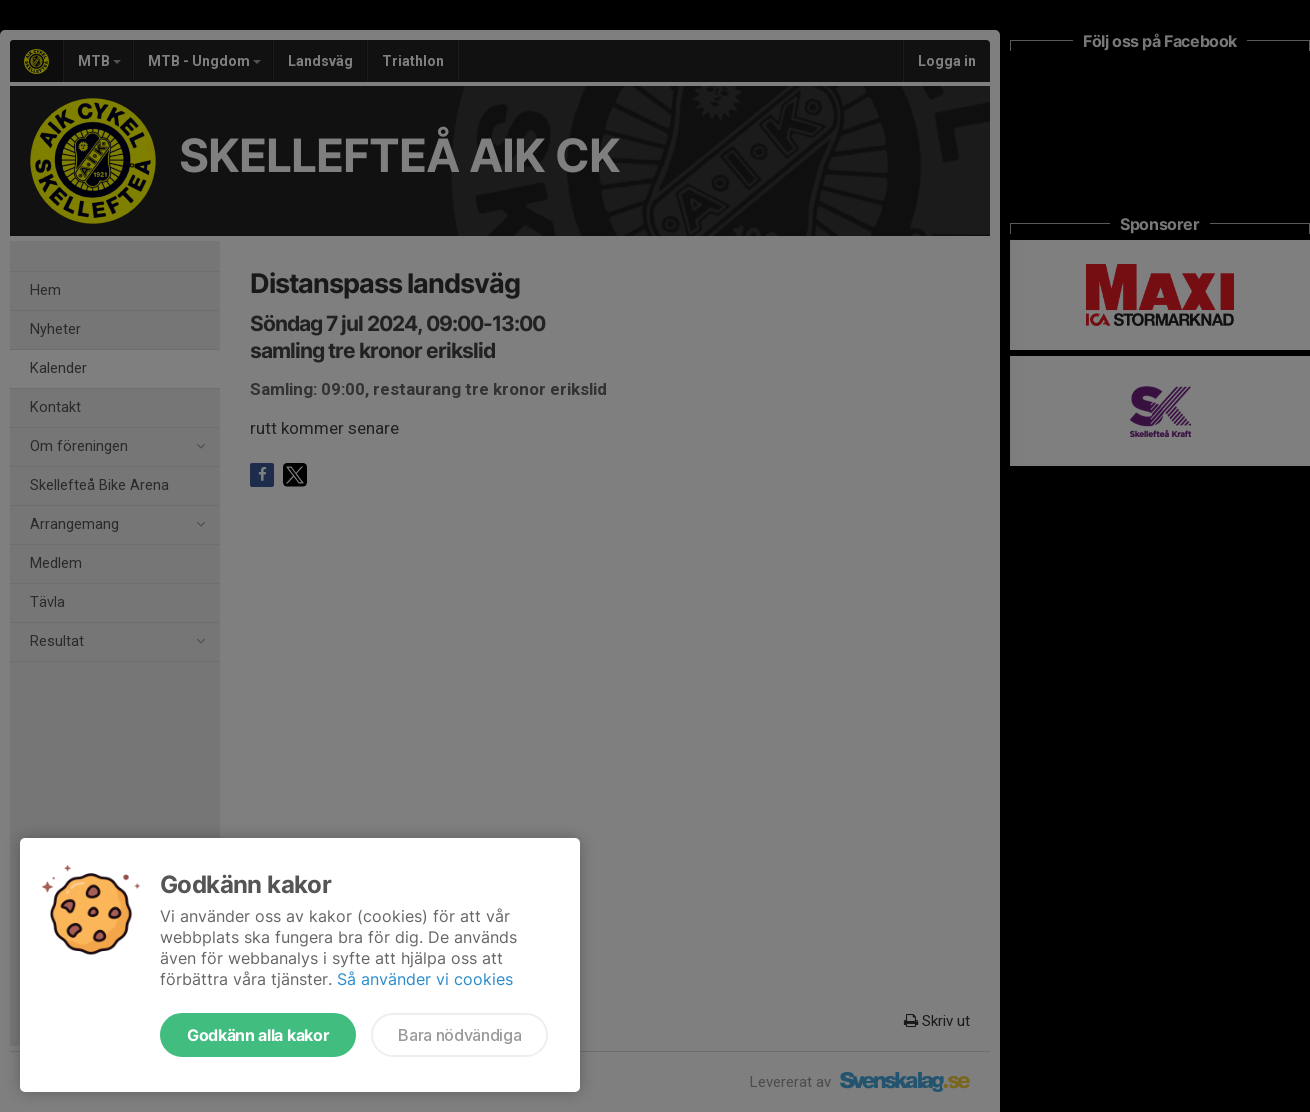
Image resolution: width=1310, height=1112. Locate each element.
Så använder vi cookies (425, 979)
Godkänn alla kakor (258, 1035)
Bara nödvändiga (459, 1035)
